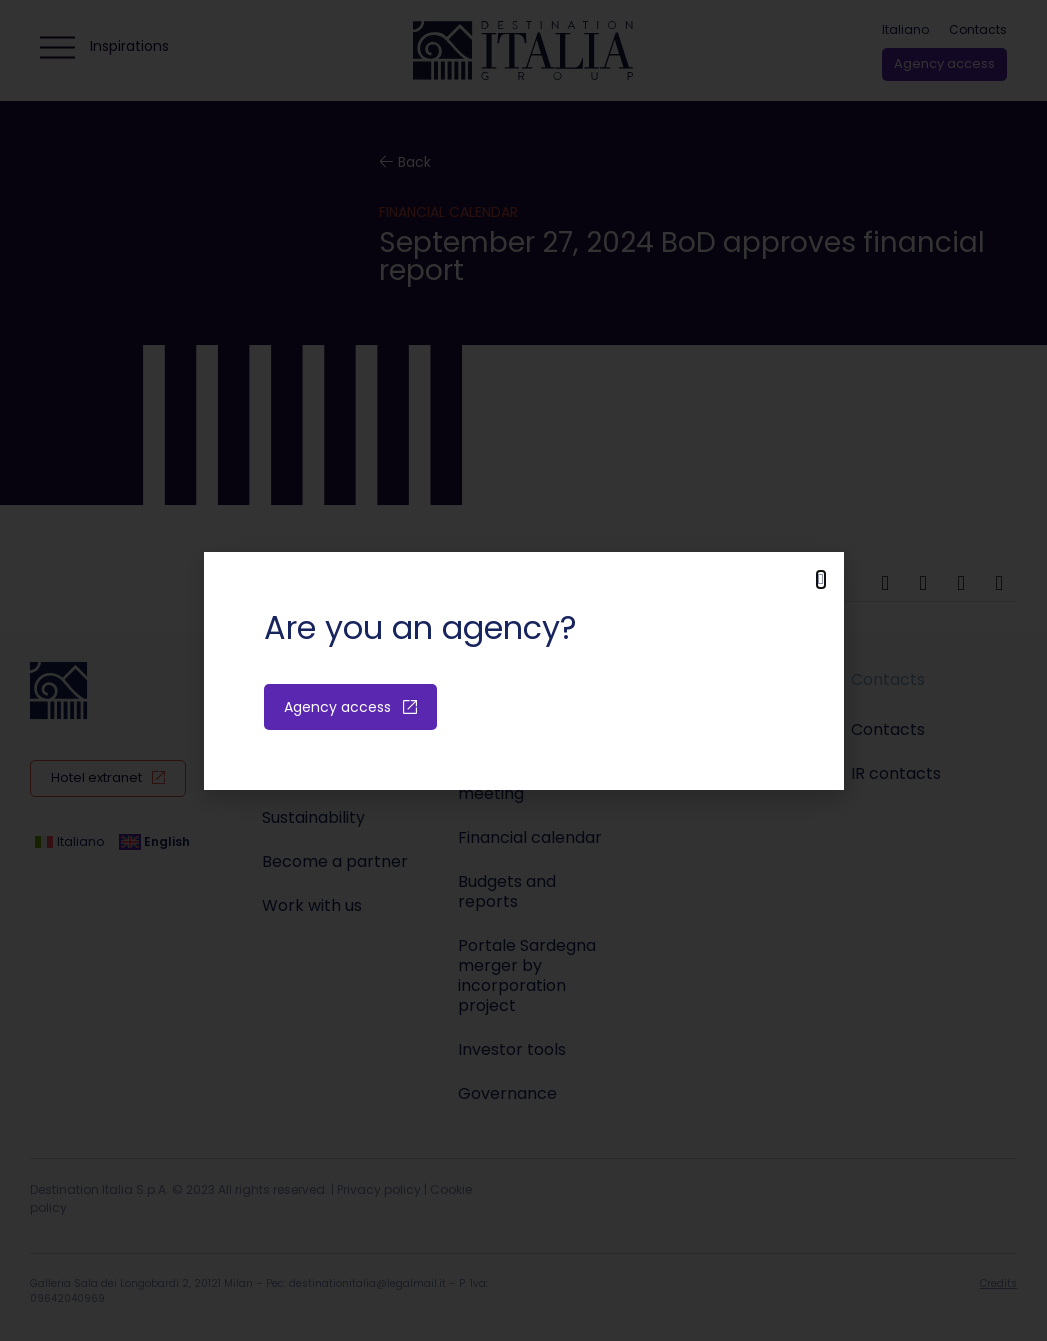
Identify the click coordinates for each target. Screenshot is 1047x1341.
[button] (820, 579)
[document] (523, 670)
